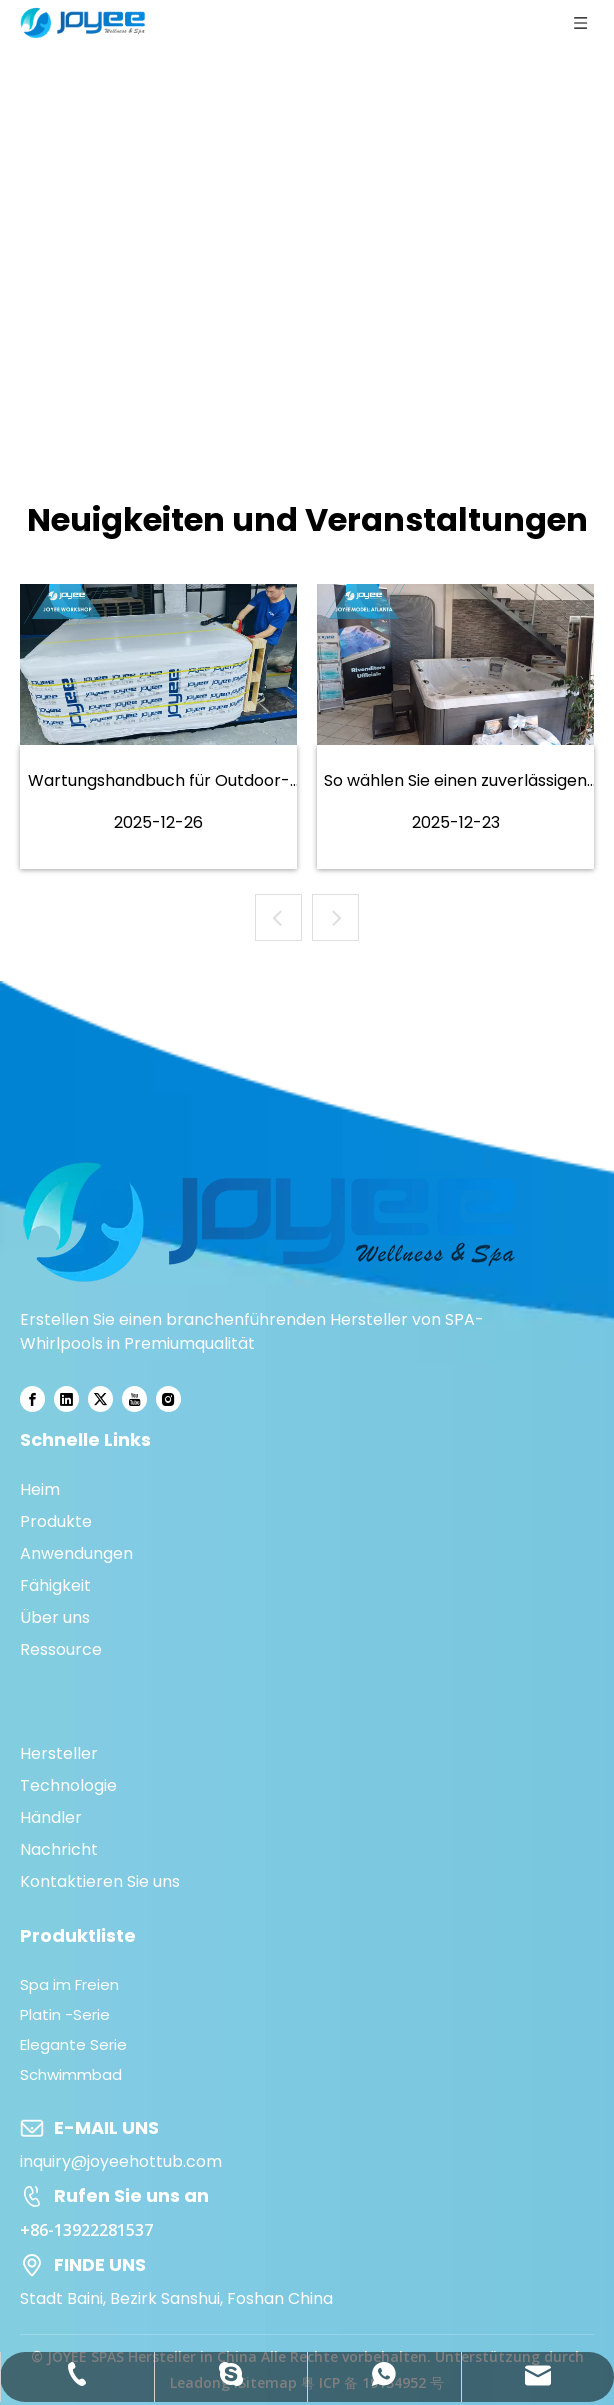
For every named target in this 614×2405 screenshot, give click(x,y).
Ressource (61, 1649)
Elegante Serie (73, 2044)
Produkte (56, 1521)
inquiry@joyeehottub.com (121, 2161)
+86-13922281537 (86, 2230)
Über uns (55, 1617)
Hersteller (59, 1753)
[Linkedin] (66, 1399)
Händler (51, 1817)
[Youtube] (134, 1399)
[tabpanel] (158, 726)
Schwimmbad (71, 2074)
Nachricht (59, 1849)
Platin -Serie (65, 2014)
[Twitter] (100, 1399)
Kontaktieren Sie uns (100, 1881)
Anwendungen (76, 1553)
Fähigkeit (55, 1585)
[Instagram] (168, 1399)
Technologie (68, 1785)
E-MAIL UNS (106, 2127)
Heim (40, 1489)
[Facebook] (32, 1399)
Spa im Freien (69, 1984)
